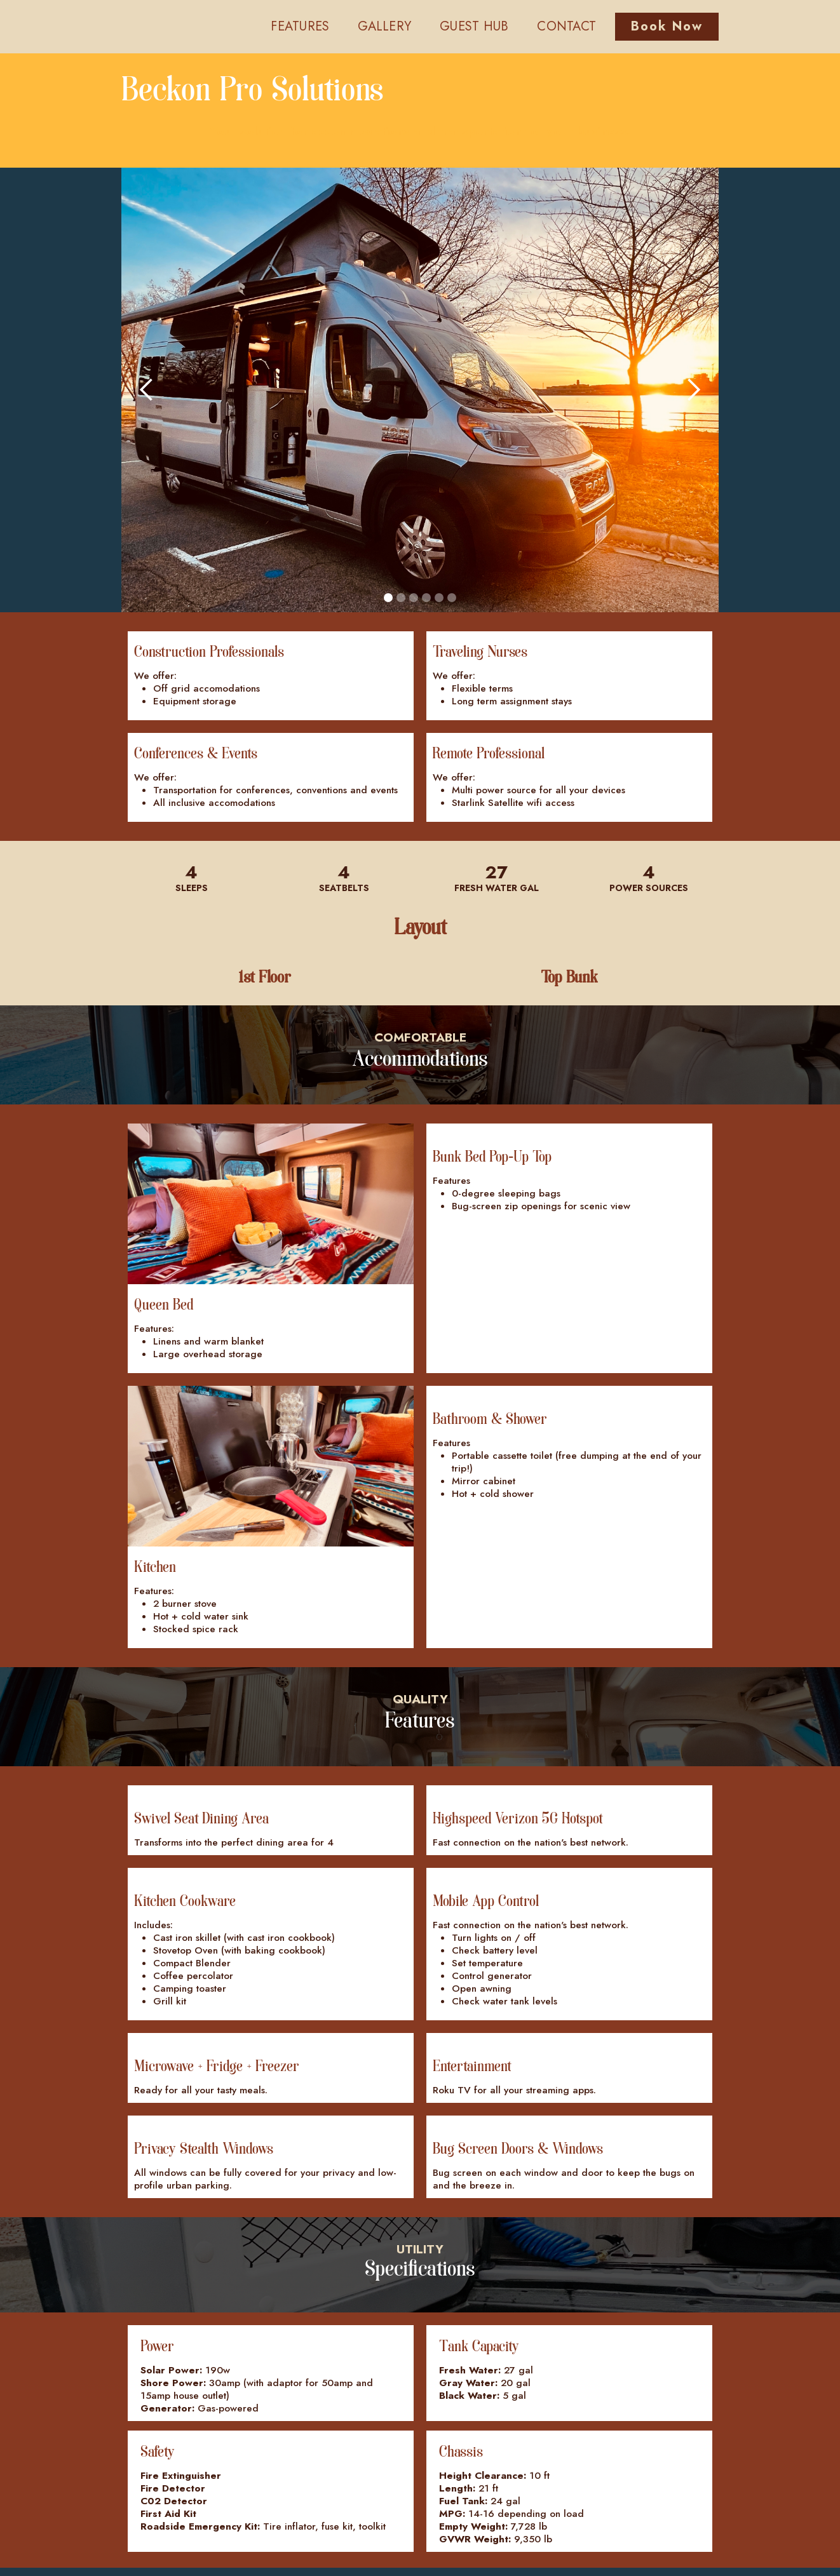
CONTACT (566, 26)
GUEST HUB (474, 26)
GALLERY (384, 26)
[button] (146, 390)
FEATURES (300, 26)
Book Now (667, 26)
